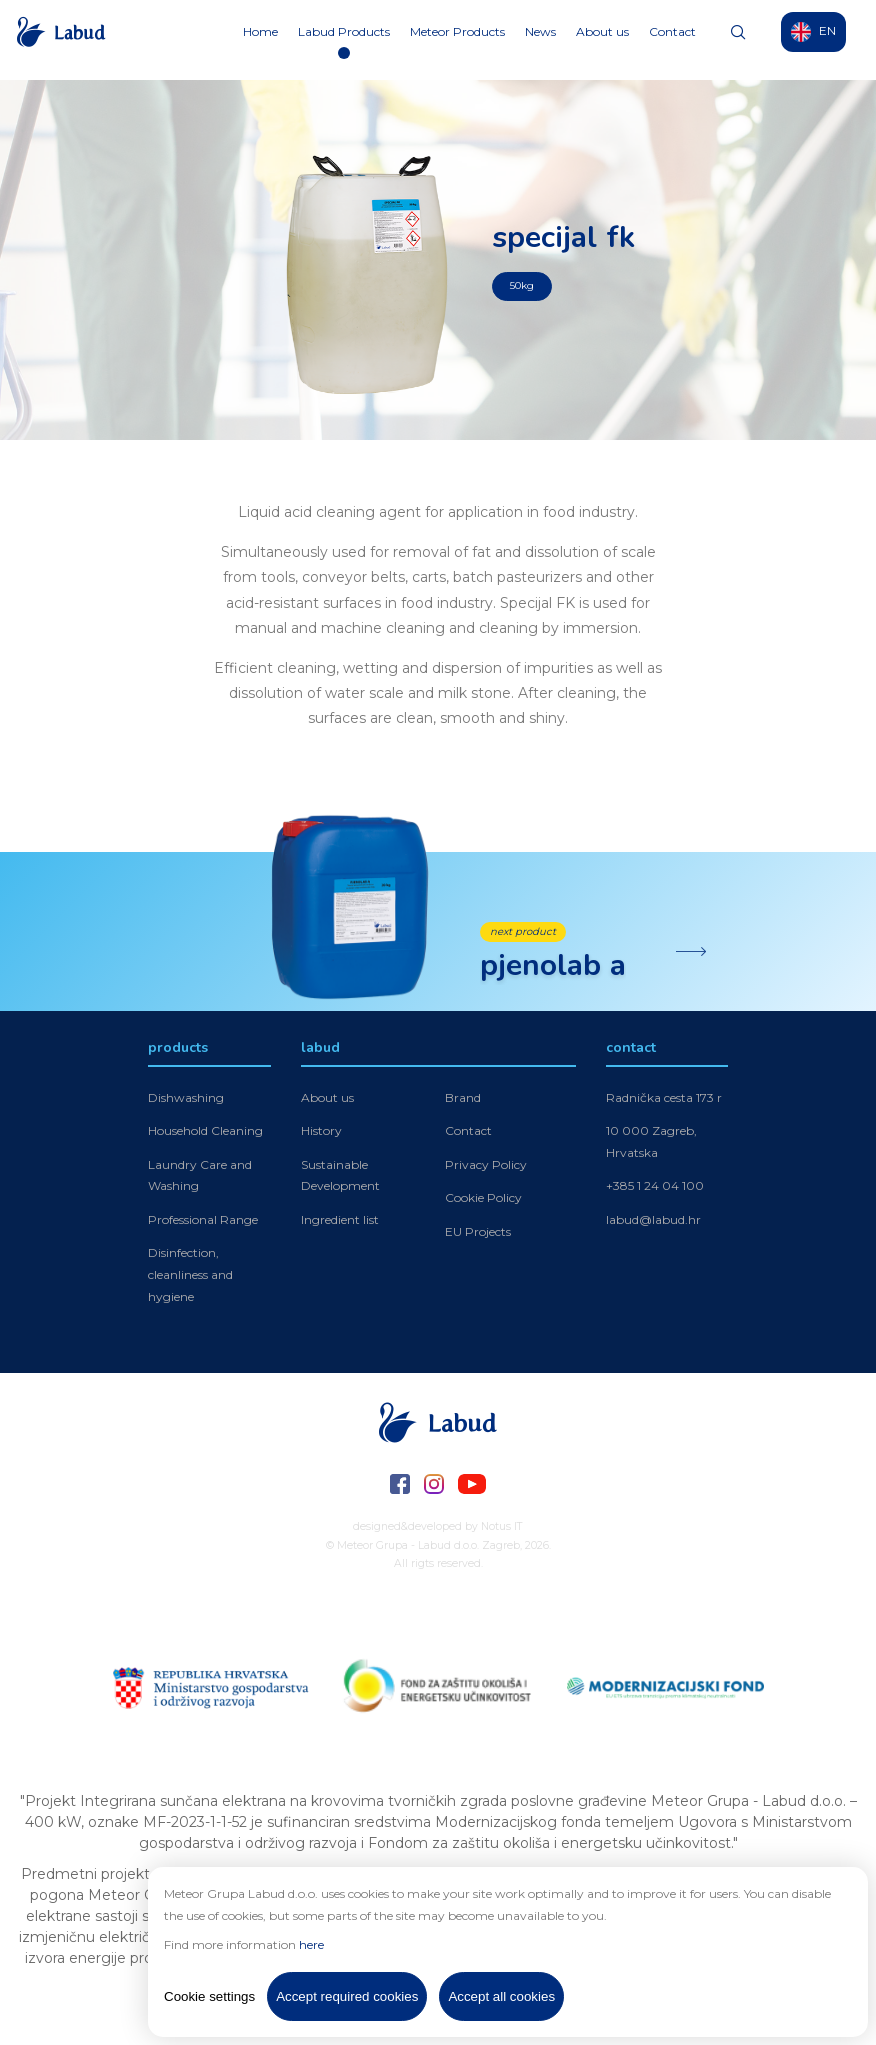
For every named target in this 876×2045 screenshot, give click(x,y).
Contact (672, 39)
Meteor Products (457, 39)
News (540, 39)
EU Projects (478, 1233)
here (311, 1944)
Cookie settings (209, 1996)
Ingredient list (340, 1221)
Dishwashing (186, 1098)
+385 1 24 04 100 (655, 1187)
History (321, 1132)
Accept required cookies (347, 1996)
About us (602, 39)
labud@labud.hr (653, 1221)
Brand (463, 1098)
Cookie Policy (483, 1199)
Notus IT (502, 1526)
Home (260, 39)
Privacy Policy (486, 1165)
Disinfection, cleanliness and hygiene (190, 1276)
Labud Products (344, 39)
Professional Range (203, 1221)
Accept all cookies (501, 1996)
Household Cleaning (205, 1132)
